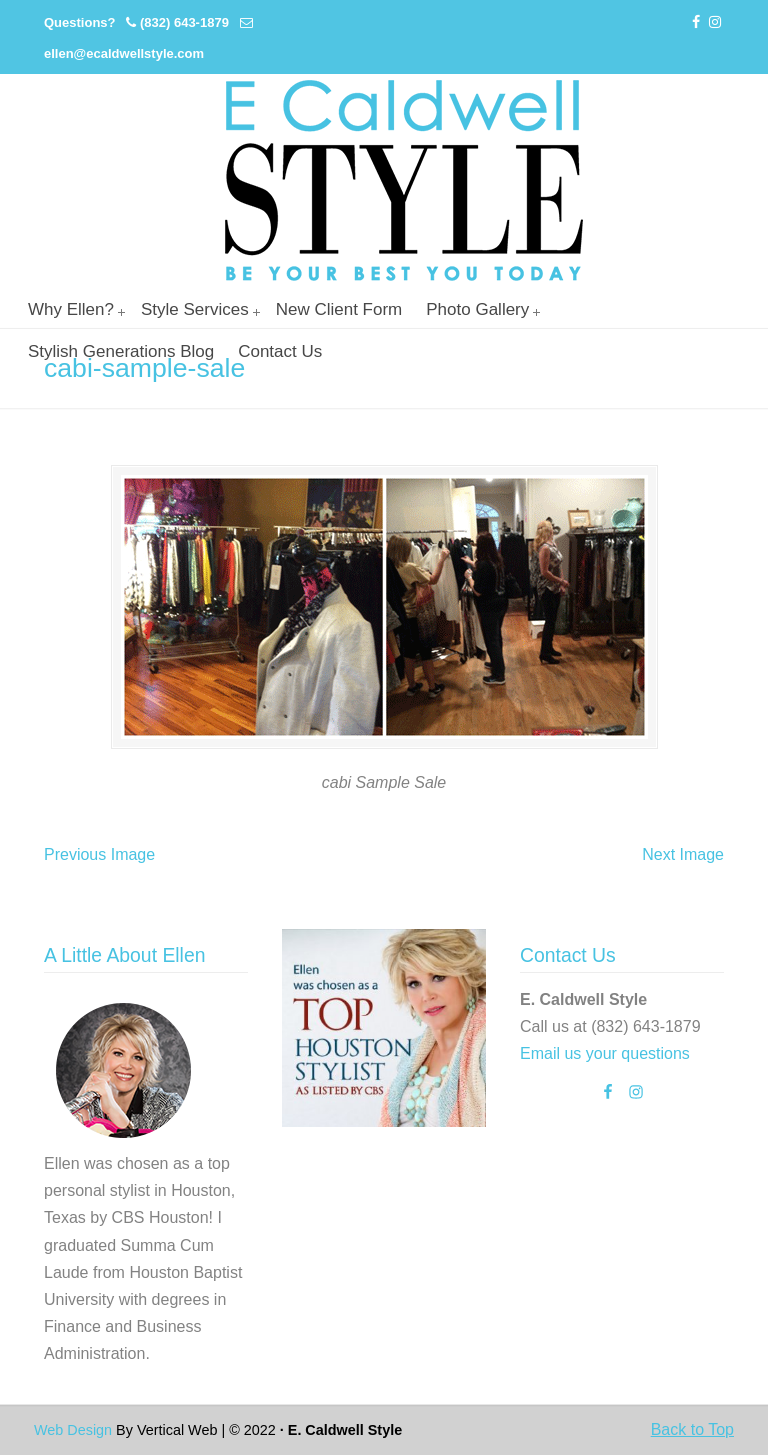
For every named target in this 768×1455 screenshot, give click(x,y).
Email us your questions (605, 1053)
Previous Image (99, 854)
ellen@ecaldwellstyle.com (124, 53)
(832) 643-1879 (184, 22)
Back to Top (692, 1429)
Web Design (73, 1430)
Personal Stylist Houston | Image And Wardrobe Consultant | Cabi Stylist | (404, 180)
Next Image (683, 854)
